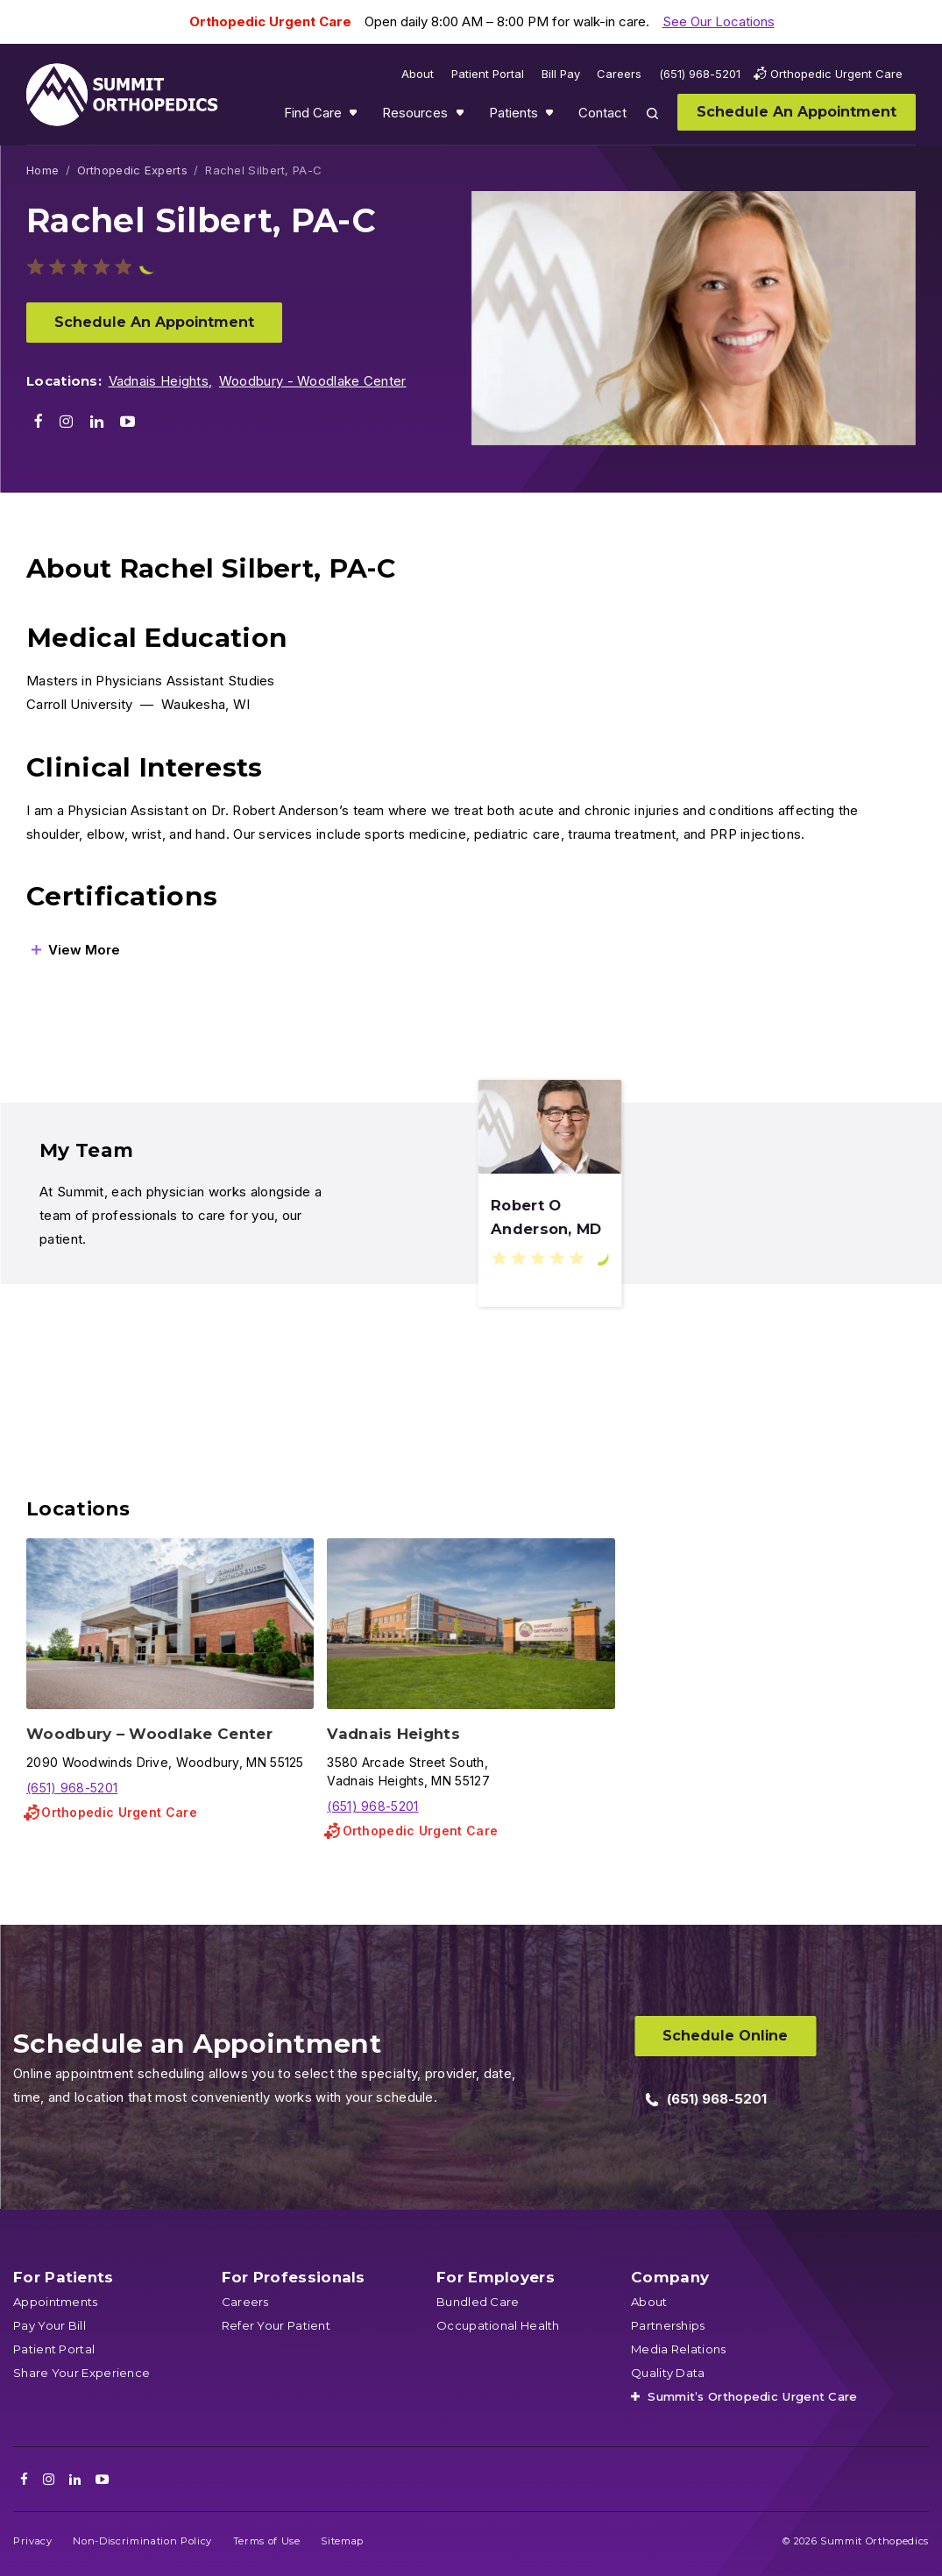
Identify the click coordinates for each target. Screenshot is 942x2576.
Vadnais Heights (393, 1733)
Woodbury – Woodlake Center (149, 1733)
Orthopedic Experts (132, 170)
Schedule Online (725, 2035)
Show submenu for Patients (551, 116)
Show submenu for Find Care (354, 116)
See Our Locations (718, 21)
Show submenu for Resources (461, 116)
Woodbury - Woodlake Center (313, 381)
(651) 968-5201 (71, 1787)
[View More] (75, 949)
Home (42, 170)
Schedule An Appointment (154, 322)
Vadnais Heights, (161, 381)
